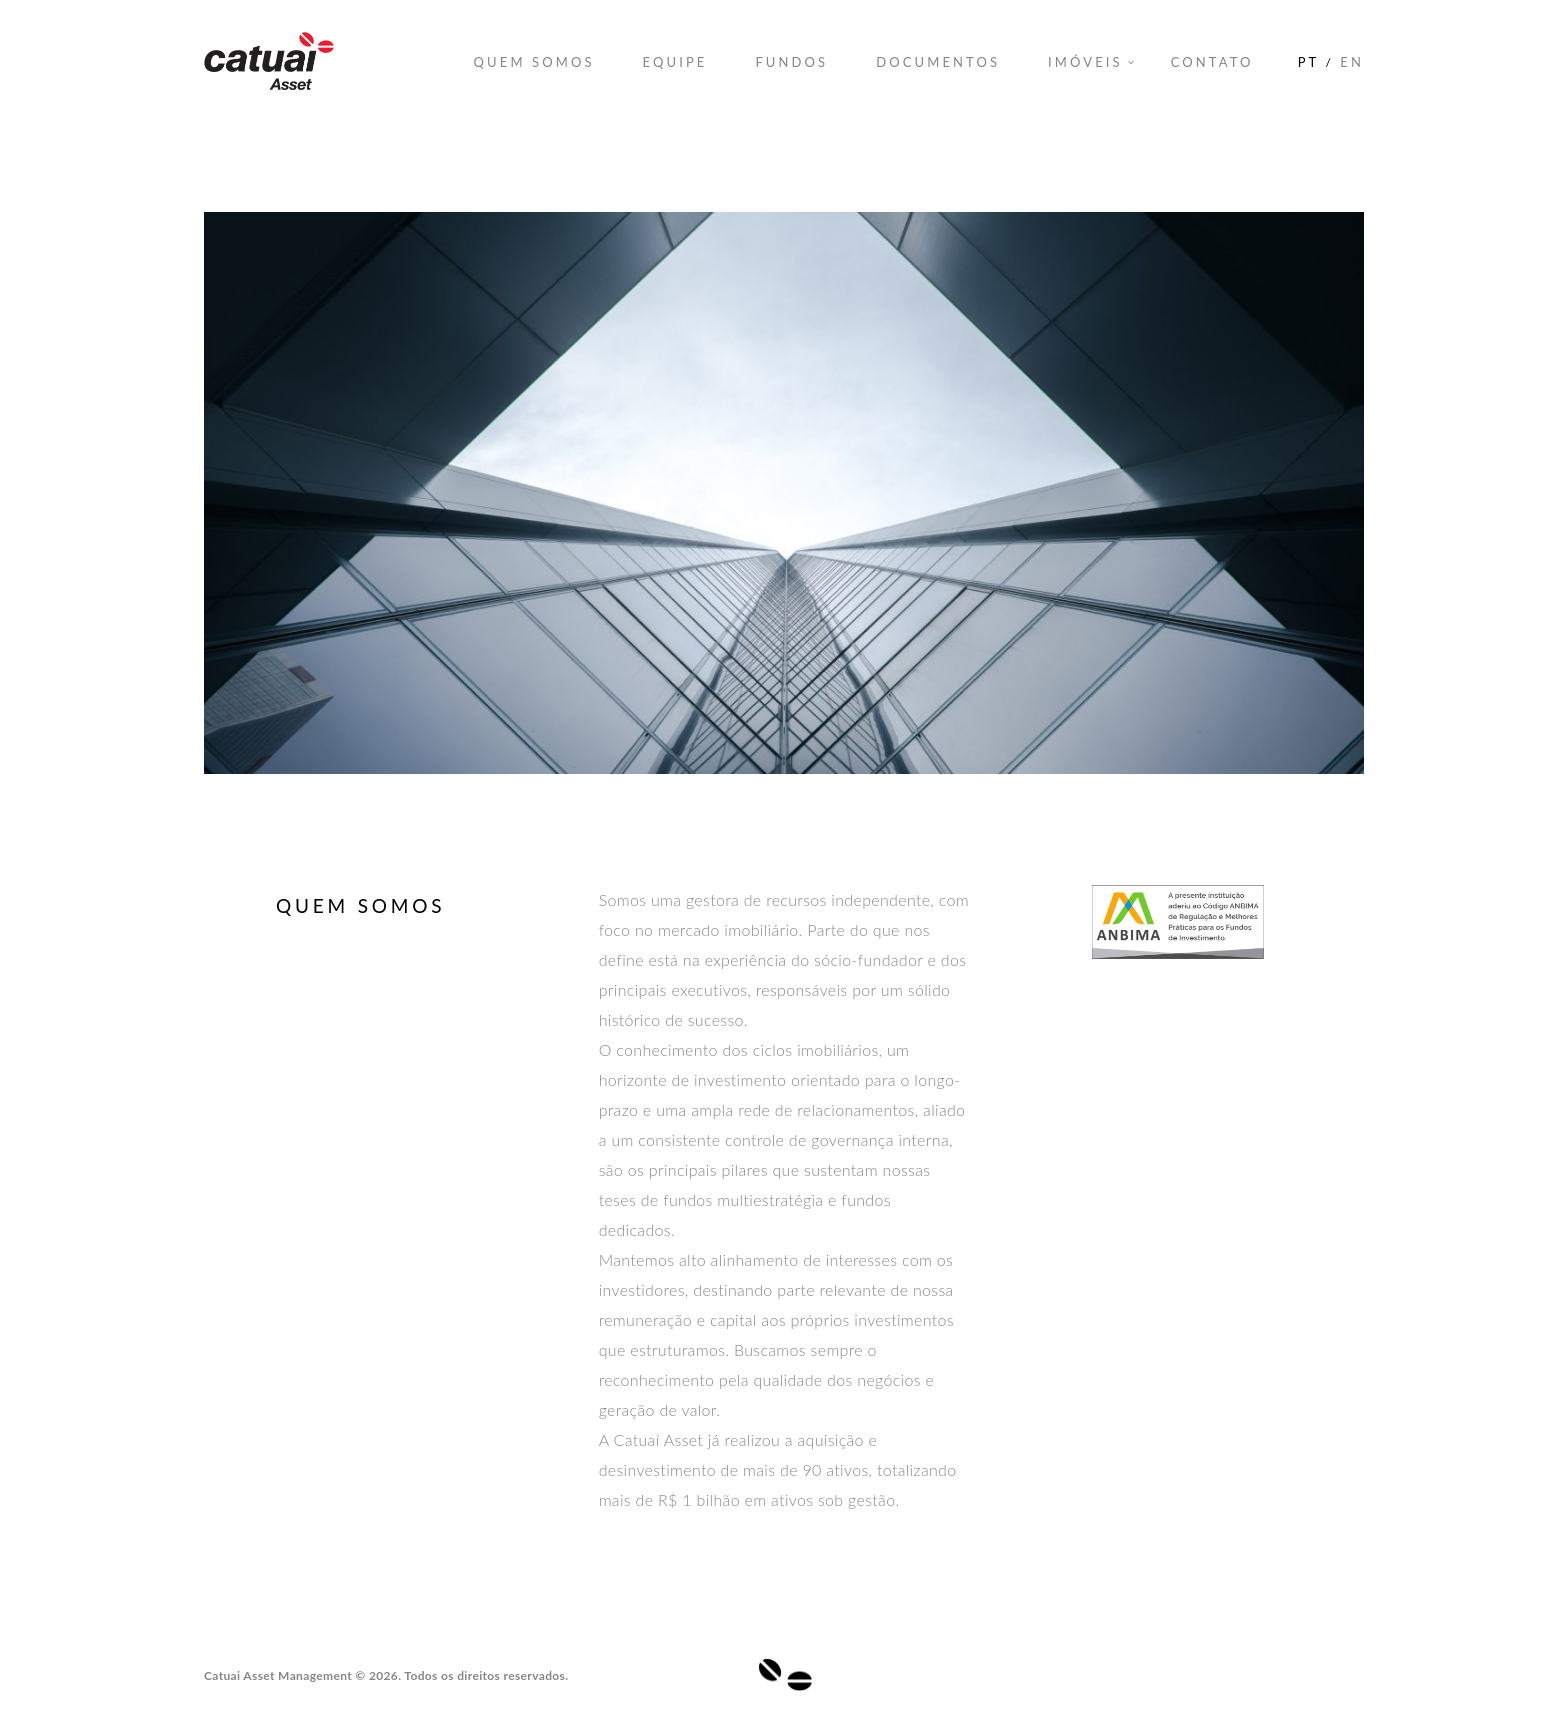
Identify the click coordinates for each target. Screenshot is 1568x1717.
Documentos (938, 62)
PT (1309, 62)
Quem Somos (534, 62)
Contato (1212, 62)
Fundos (791, 62)
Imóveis (1085, 62)
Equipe (675, 62)
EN (1352, 62)
